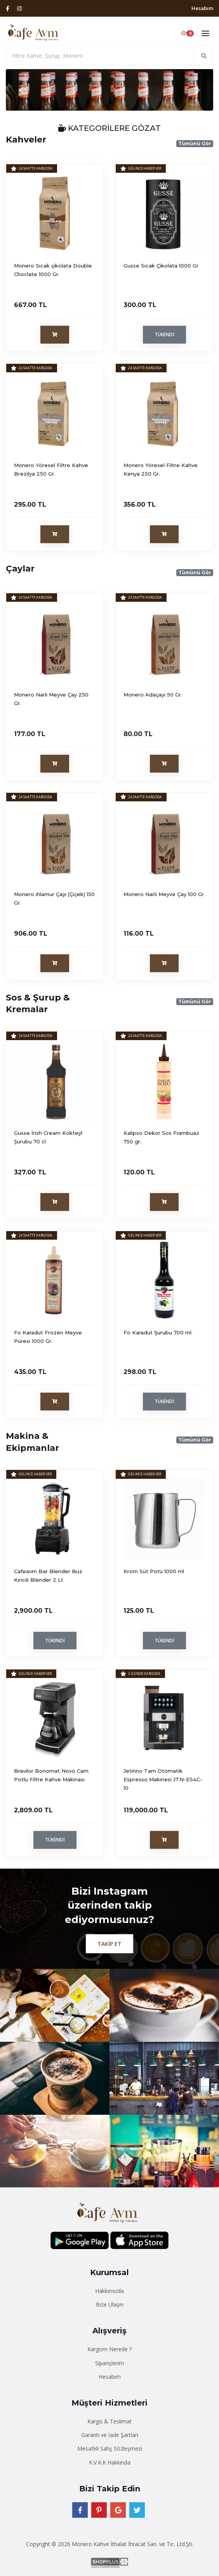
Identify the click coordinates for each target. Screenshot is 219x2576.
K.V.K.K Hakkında (109, 2462)
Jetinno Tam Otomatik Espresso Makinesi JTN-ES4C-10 (162, 1779)
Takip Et (109, 1943)
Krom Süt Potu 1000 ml (153, 1571)
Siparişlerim (109, 2363)
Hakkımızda (109, 2291)
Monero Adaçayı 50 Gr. (152, 694)
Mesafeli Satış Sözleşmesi (109, 2448)
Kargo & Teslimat (109, 2421)
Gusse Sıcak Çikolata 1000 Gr (160, 265)
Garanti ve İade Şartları (109, 2435)
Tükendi (164, 334)
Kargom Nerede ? (109, 2349)
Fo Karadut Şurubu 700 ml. (158, 1332)
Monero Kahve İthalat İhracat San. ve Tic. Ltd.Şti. (132, 2544)
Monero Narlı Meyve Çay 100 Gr (163, 894)
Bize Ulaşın (109, 2304)
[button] (21, 90)
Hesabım (202, 8)
